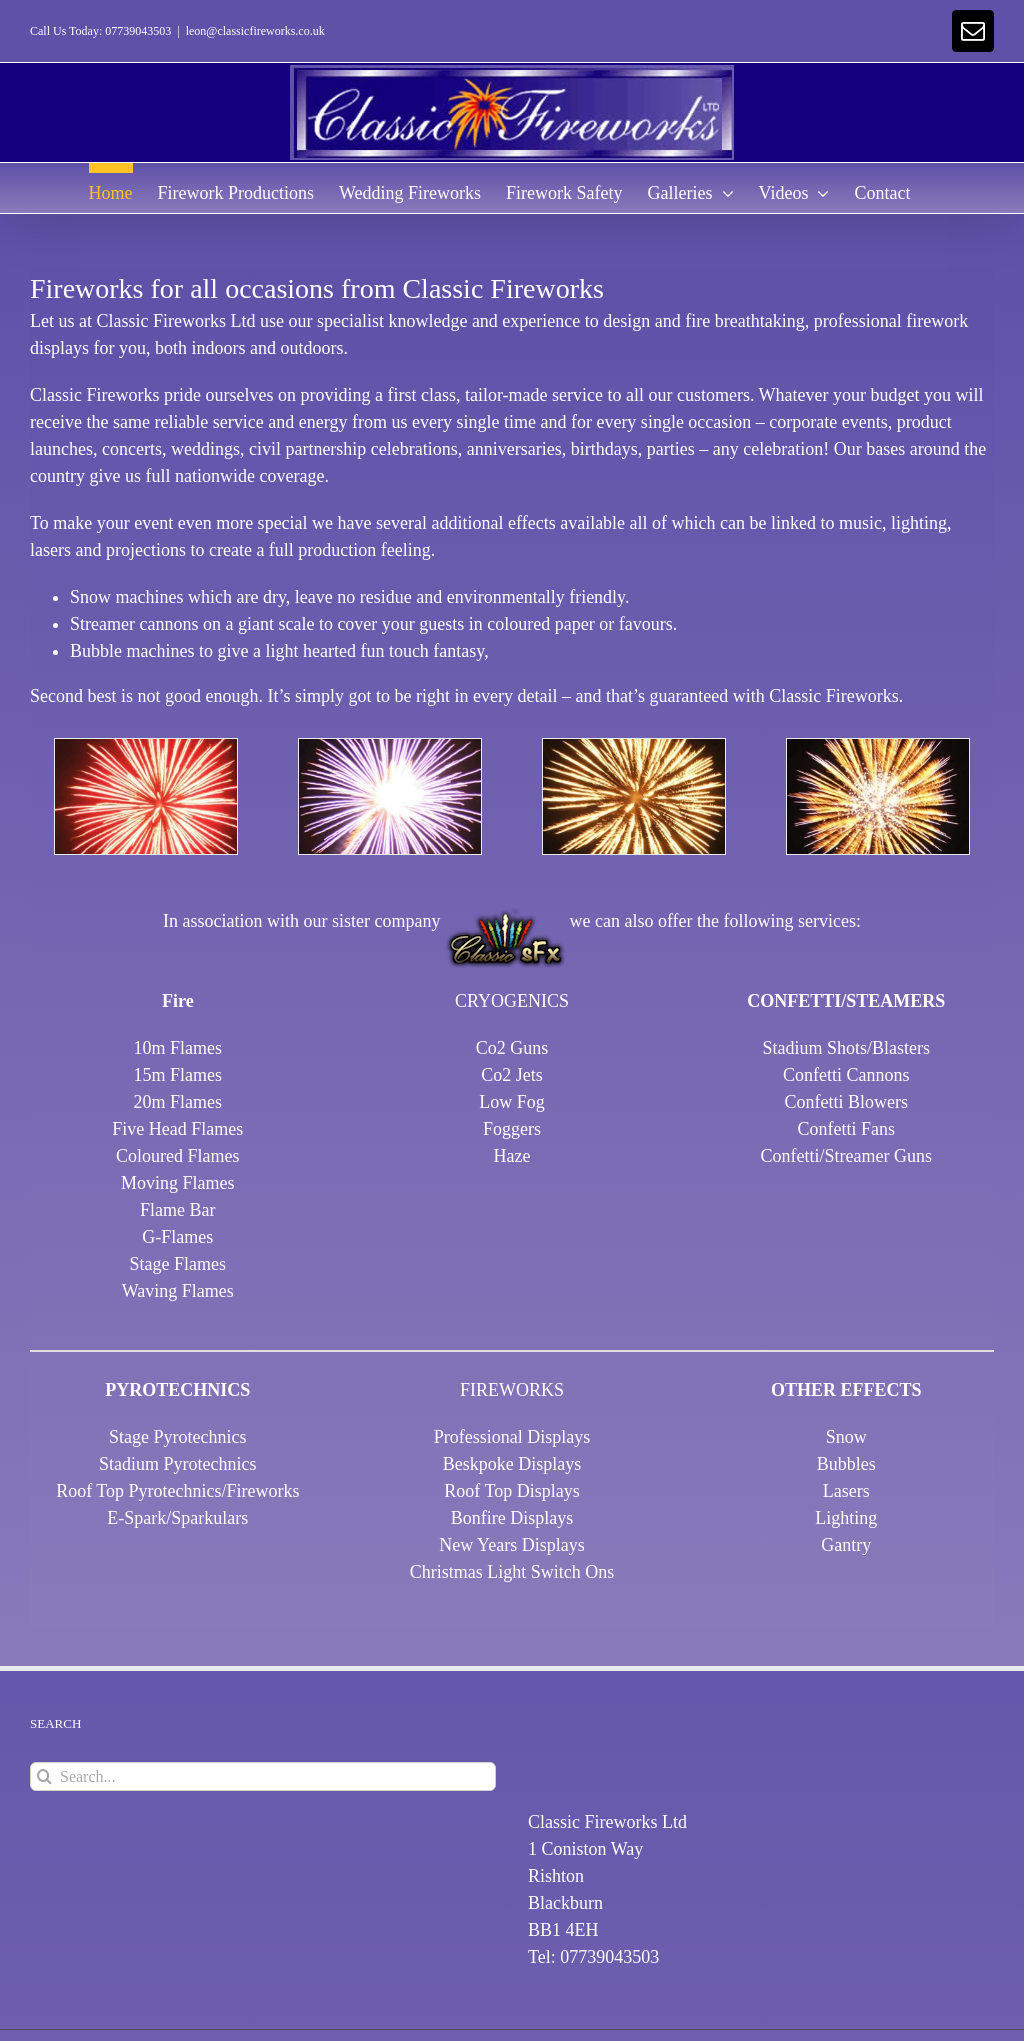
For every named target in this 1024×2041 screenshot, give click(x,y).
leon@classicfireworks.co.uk (255, 31)
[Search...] (263, 1776)
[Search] (44, 1776)
